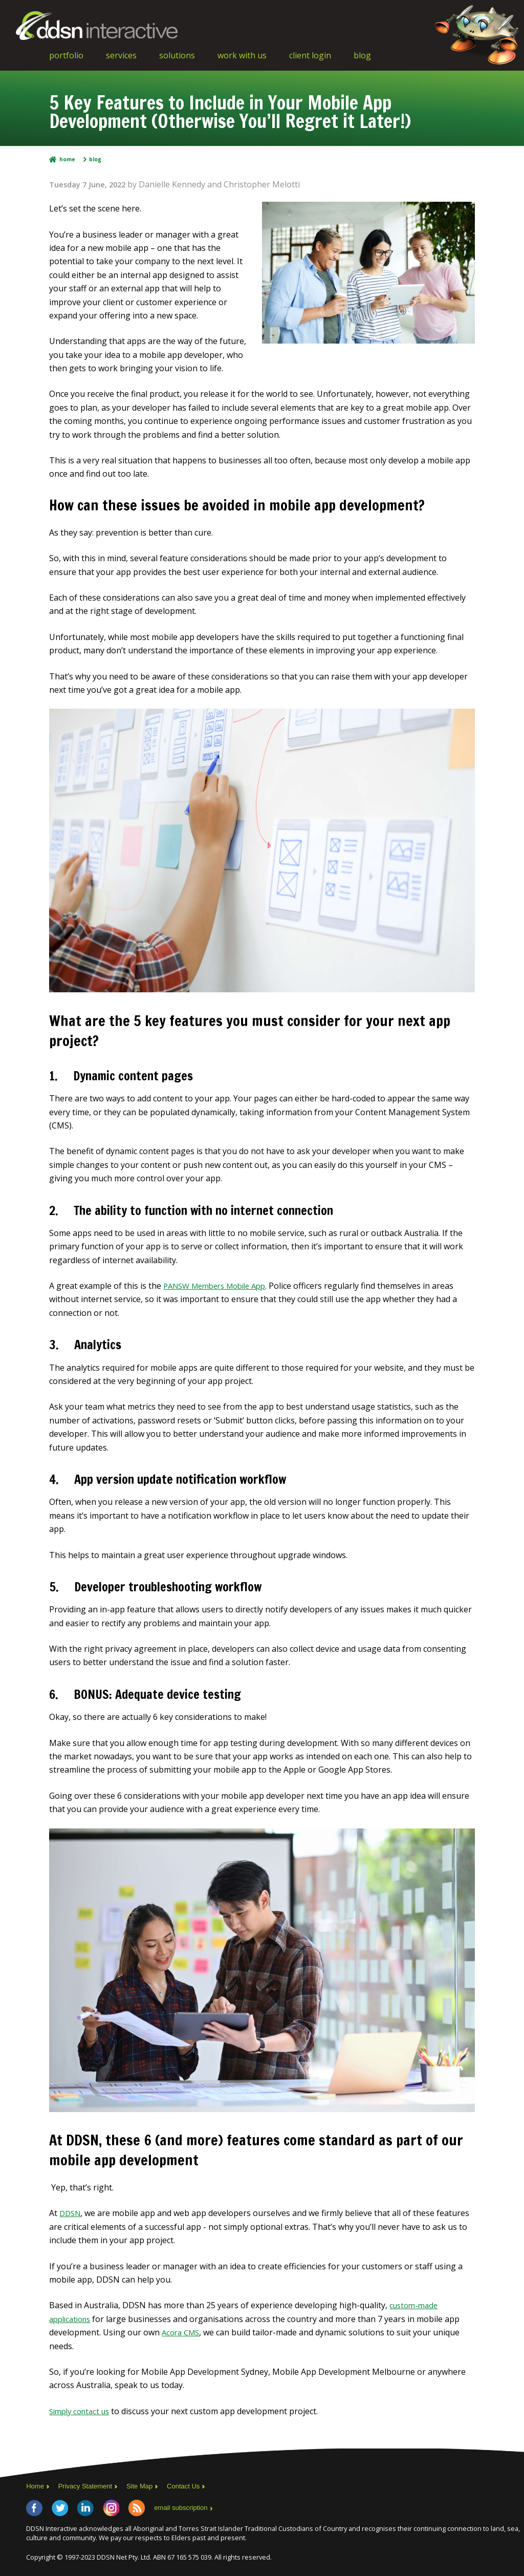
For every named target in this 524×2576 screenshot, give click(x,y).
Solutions (177, 55)
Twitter (60, 2507)
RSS (136, 2507)
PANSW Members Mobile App (220, 1285)
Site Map (147, 2486)
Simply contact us (82, 2411)
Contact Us (193, 2486)
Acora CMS (182, 2332)
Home (67, 159)
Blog (362, 55)
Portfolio (66, 55)
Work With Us (242, 55)
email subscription (182, 2507)
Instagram (111, 2507)
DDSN (71, 2213)
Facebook (34, 2507)
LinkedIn (85, 2507)
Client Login (310, 55)
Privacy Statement (89, 2486)
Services (121, 55)
